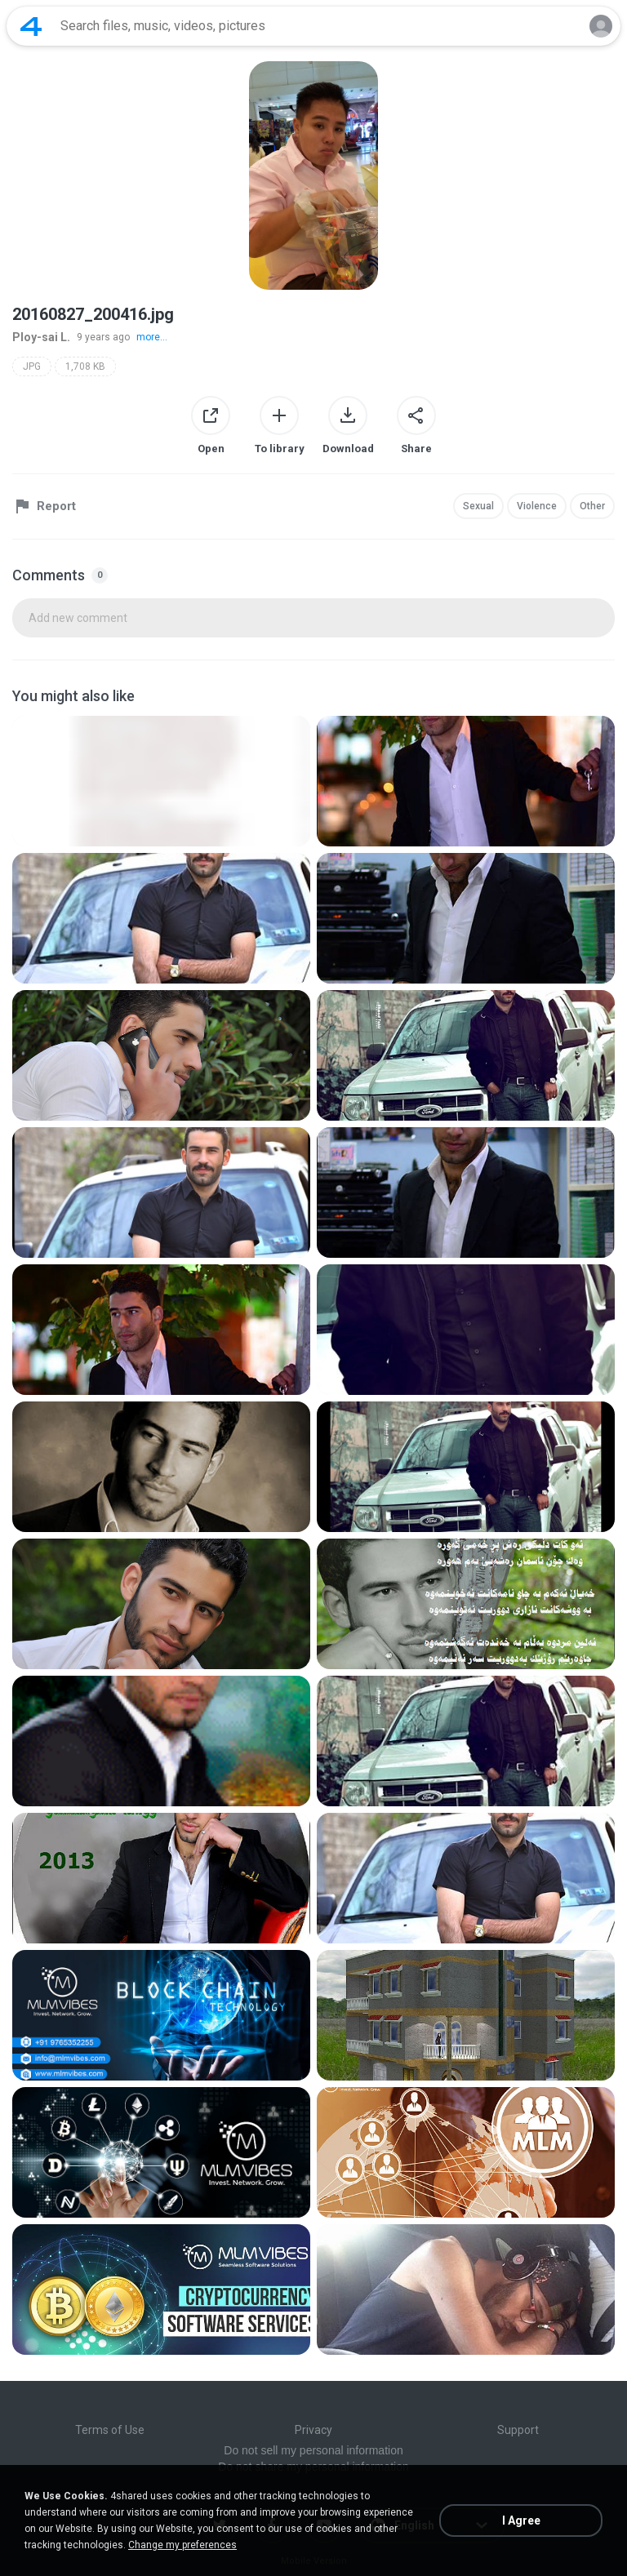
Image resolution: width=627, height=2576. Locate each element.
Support (518, 2429)
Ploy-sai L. (41, 337)
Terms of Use (110, 2429)
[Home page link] (31, 26)
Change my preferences (182, 2545)
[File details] (161, 781)
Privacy (313, 2429)
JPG (32, 366)
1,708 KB (85, 366)
